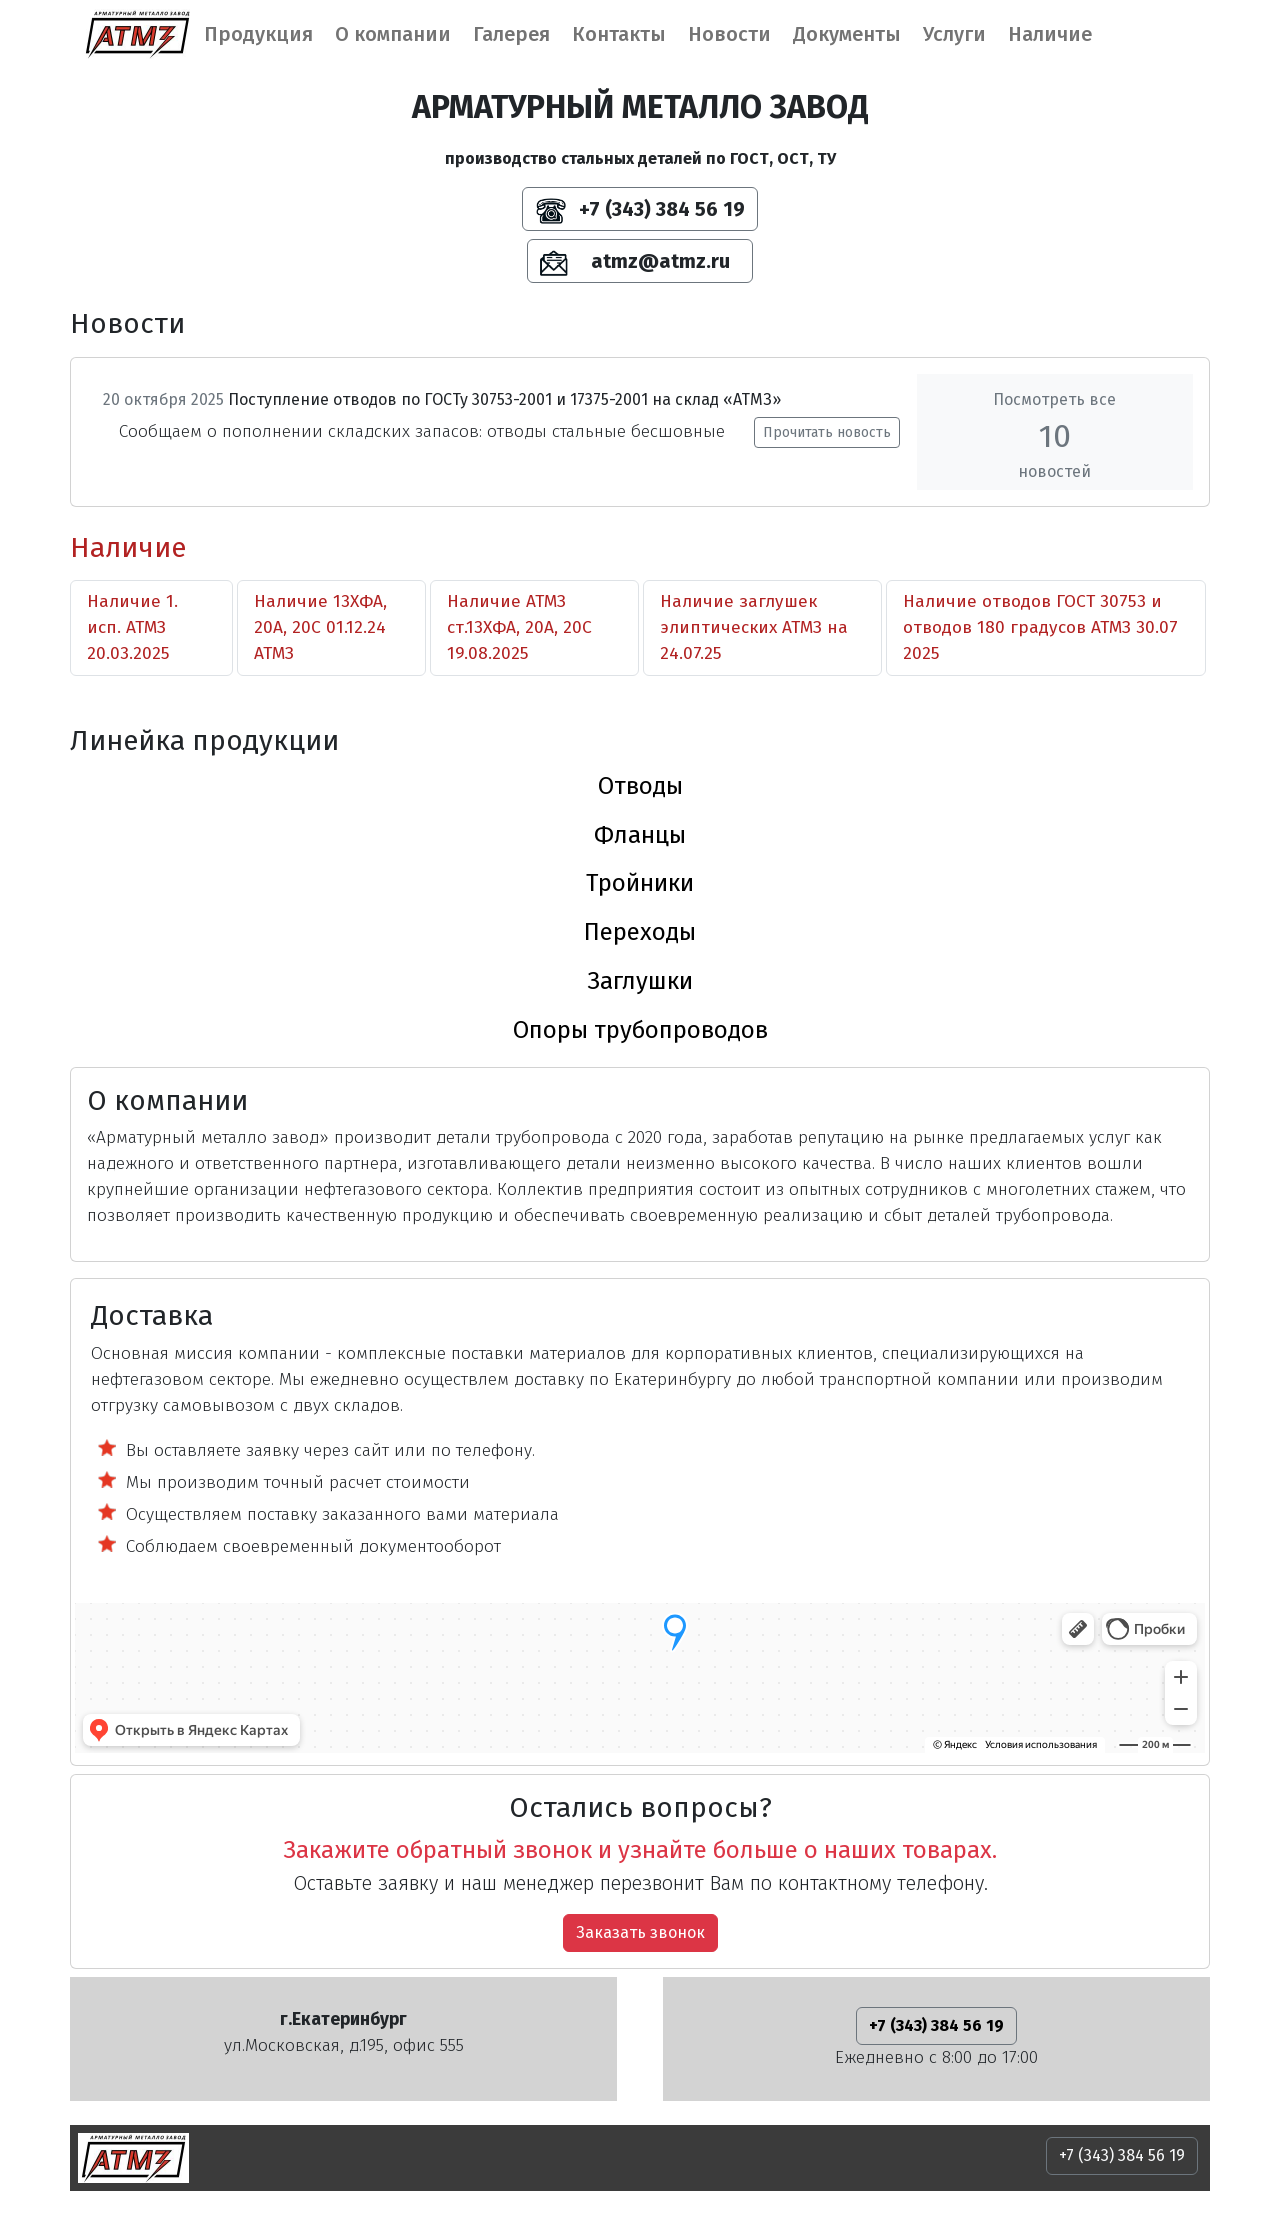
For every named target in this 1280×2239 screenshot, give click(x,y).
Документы (847, 34)
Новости (729, 34)
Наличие (1050, 34)
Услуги (954, 34)
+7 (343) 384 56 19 (640, 210)
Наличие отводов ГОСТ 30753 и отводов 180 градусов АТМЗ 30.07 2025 (1040, 627)
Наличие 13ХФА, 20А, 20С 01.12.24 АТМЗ (320, 627)
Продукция (258, 34)
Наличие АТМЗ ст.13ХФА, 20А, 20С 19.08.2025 (519, 627)
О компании (393, 34)
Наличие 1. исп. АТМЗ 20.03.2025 (132, 627)
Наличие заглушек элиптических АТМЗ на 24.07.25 (754, 627)
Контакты (619, 34)
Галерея (511, 34)
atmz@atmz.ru (640, 262)
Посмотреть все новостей (1055, 435)
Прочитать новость (827, 432)
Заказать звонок (640, 1932)
